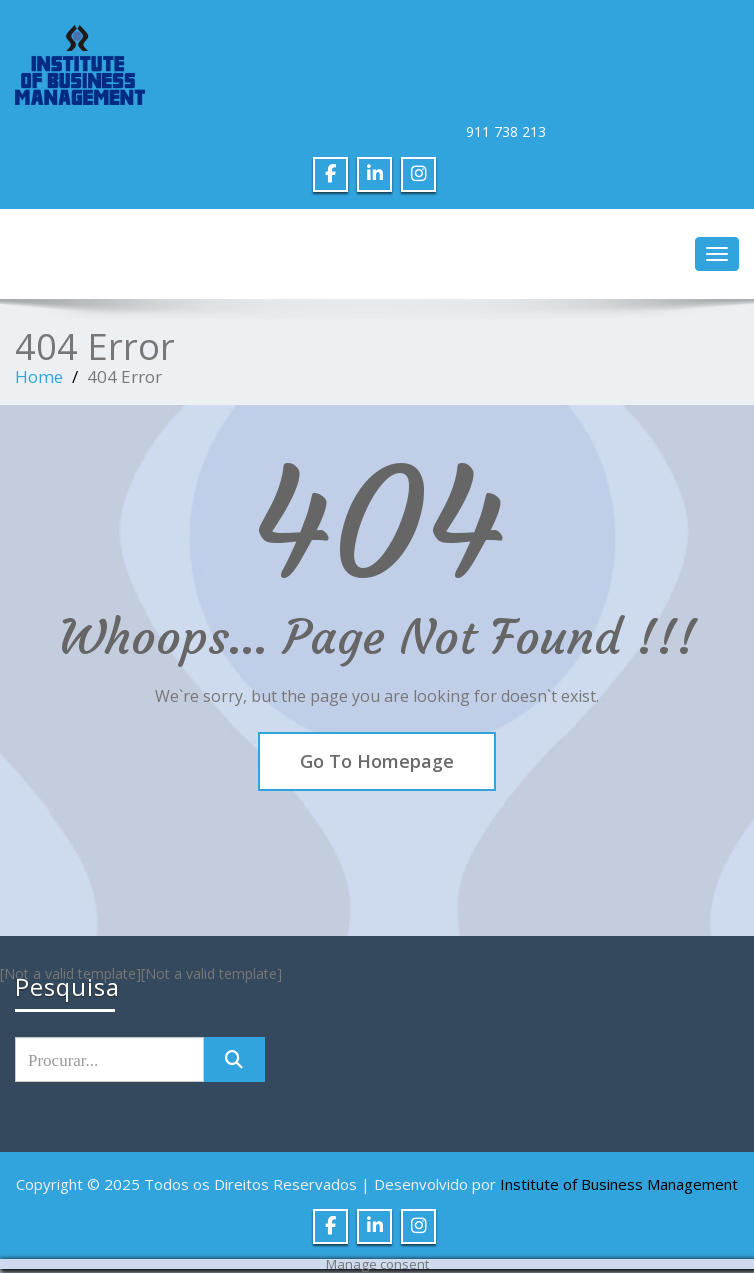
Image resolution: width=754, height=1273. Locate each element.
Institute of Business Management (619, 1184)
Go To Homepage (377, 761)
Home (39, 376)
